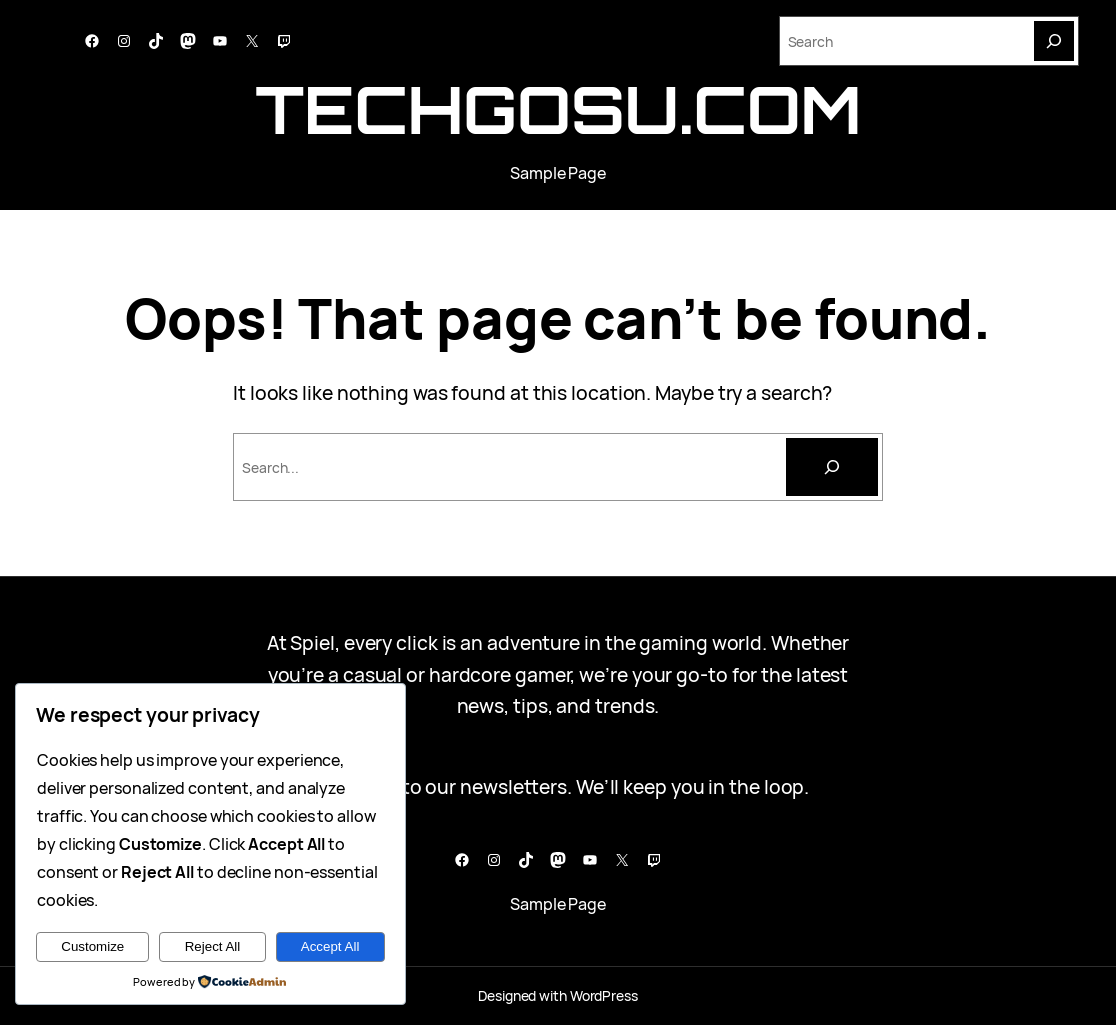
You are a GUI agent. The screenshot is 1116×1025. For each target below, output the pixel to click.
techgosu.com (558, 109)
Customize (92, 946)
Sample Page (558, 173)
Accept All (330, 946)
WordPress (604, 995)
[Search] (1054, 41)
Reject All (213, 946)
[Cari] (832, 467)
